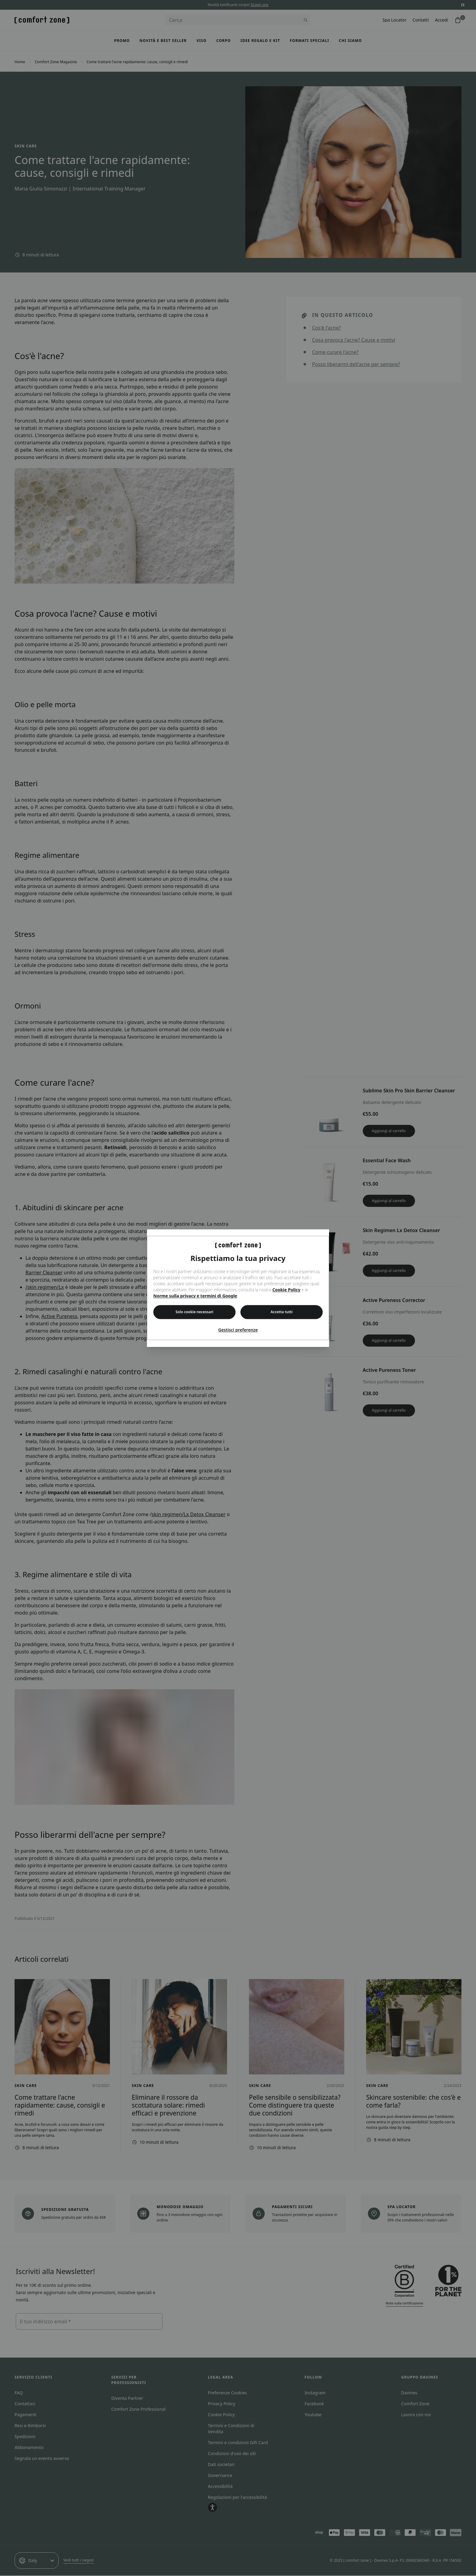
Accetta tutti (281, 1312)
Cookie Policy (286, 1290)
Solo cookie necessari (194, 1312)
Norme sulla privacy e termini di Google (195, 1296)
